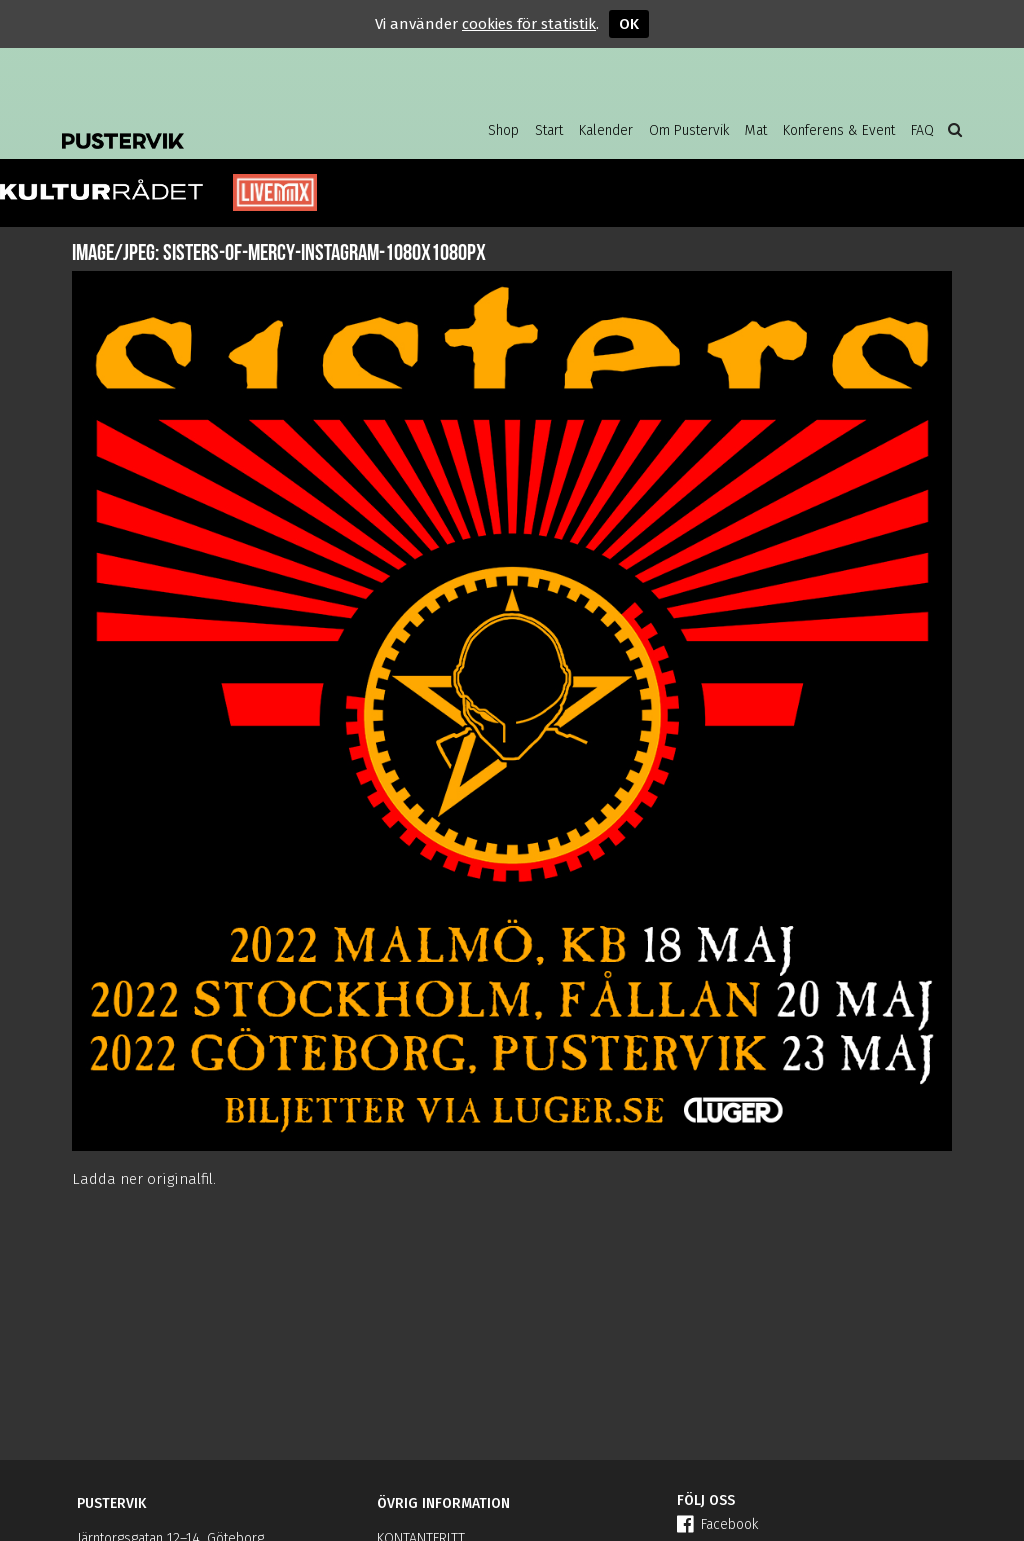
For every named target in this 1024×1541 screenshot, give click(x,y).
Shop (503, 130)
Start (549, 130)
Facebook (717, 1524)
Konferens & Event (839, 130)
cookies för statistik (529, 24)
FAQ (922, 130)
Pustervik (222, 125)
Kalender (606, 130)
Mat (756, 130)
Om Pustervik (689, 130)
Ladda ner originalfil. (144, 1179)
